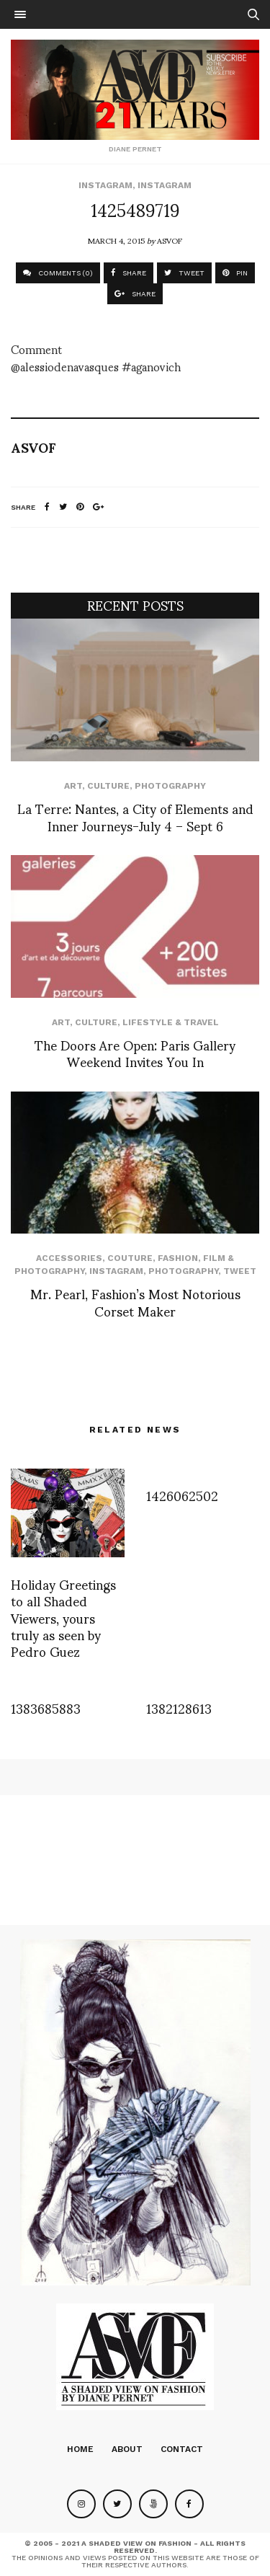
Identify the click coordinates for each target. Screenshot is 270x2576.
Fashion (178, 1258)
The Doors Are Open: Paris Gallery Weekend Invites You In (135, 1052)
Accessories (69, 1258)
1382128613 (179, 1707)
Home (80, 2449)
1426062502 (182, 1495)
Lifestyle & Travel (170, 1022)
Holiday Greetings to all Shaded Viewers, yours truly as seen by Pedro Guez (63, 1617)
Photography (170, 786)
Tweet (239, 1271)
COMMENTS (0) (58, 273)
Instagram (105, 185)
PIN (235, 273)
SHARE (128, 273)
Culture (108, 786)
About (127, 2449)
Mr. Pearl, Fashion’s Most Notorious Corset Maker (135, 1301)
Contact (182, 2449)
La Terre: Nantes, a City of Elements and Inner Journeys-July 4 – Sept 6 (135, 816)
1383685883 (46, 1707)
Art (73, 786)
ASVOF (169, 240)
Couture (130, 1258)
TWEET (184, 273)
